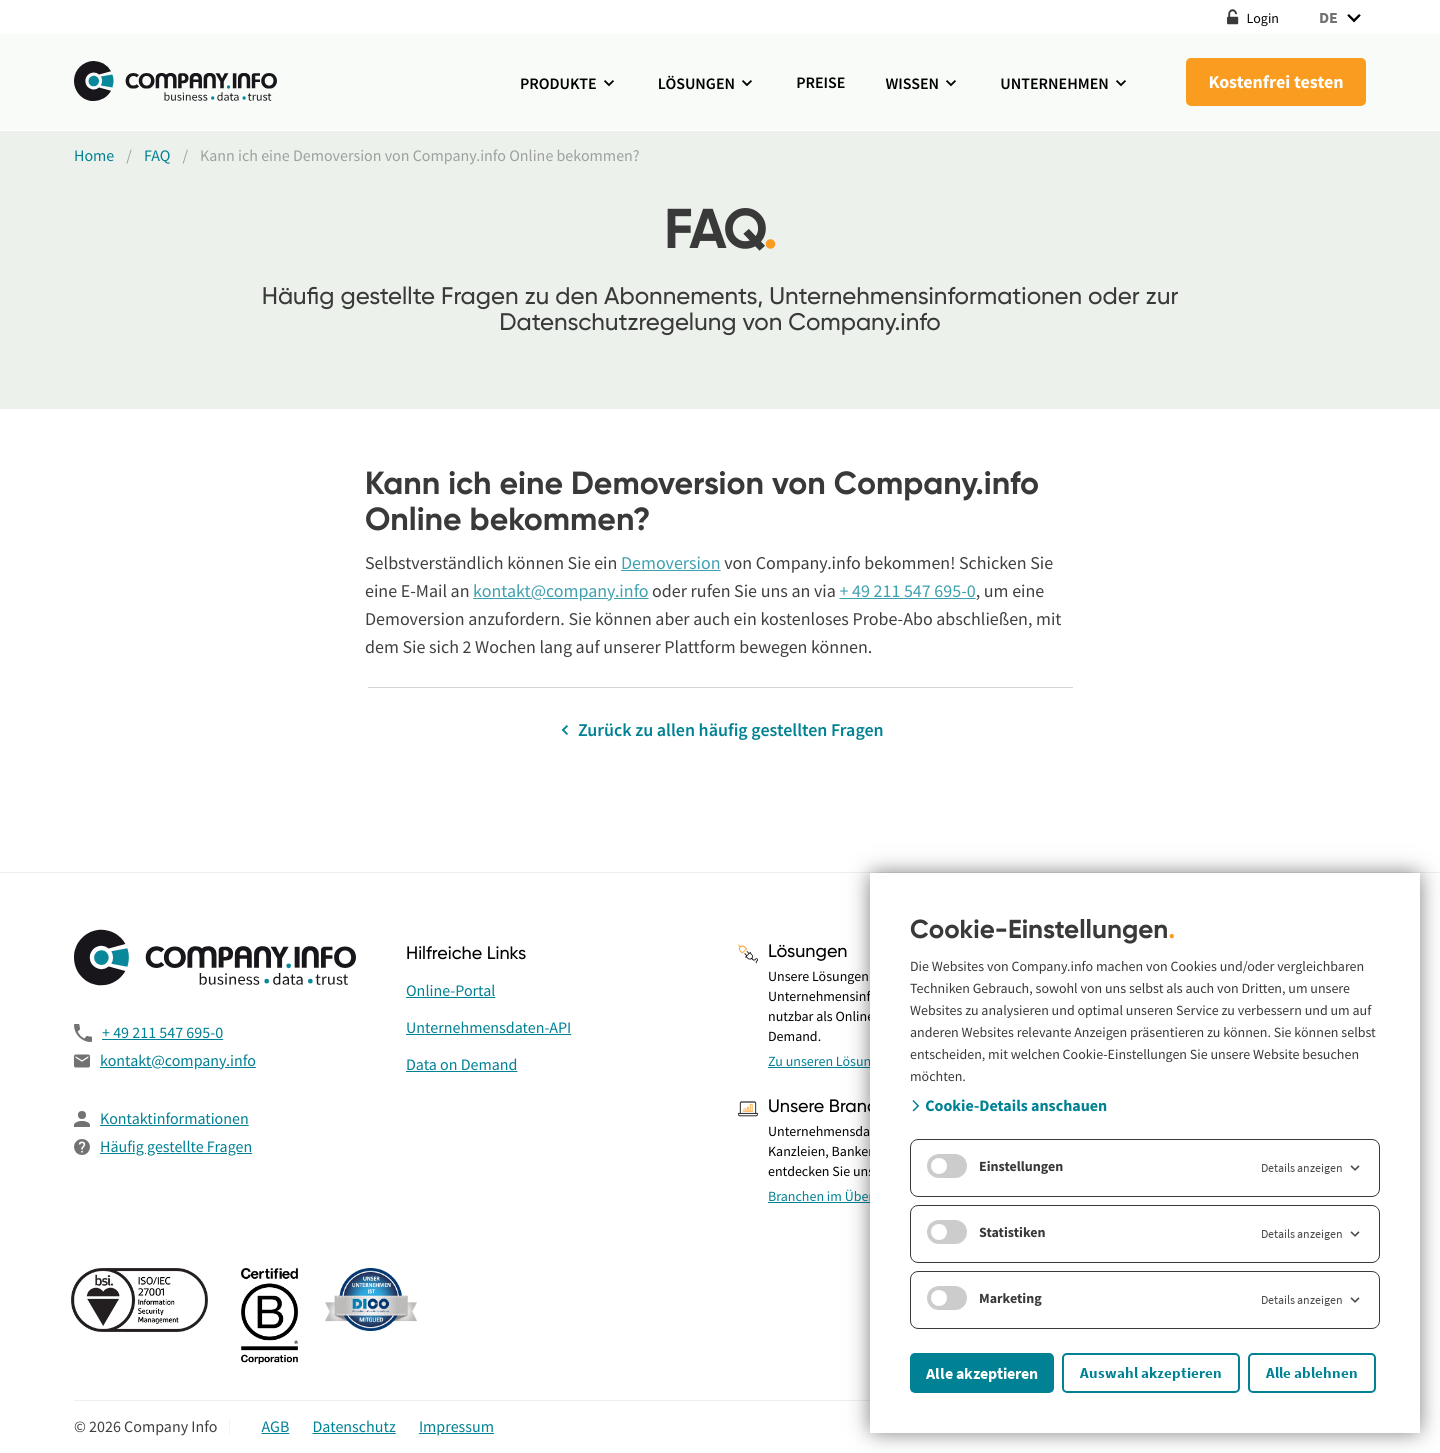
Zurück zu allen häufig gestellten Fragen (719, 729)
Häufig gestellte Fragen (176, 1147)
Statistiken (986, 1232)
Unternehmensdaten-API (488, 1028)
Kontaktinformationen (174, 1119)
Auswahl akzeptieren (1151, 1372)
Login (1253, 17)
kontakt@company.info (560, 590)
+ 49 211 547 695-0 (907, 590)
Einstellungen (995, 1166)
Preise (820, 83)
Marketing (984, 1298)
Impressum (456, 1427)
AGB (275, 1427)
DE (1342, 17)
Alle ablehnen (1312, 1372)
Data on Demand (461, 1065)
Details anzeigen (1312, 1168)
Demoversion (671, 562)
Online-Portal (450, 991)
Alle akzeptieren (982, 1373)
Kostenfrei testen (1275, 81)
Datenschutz (354, 1427)
